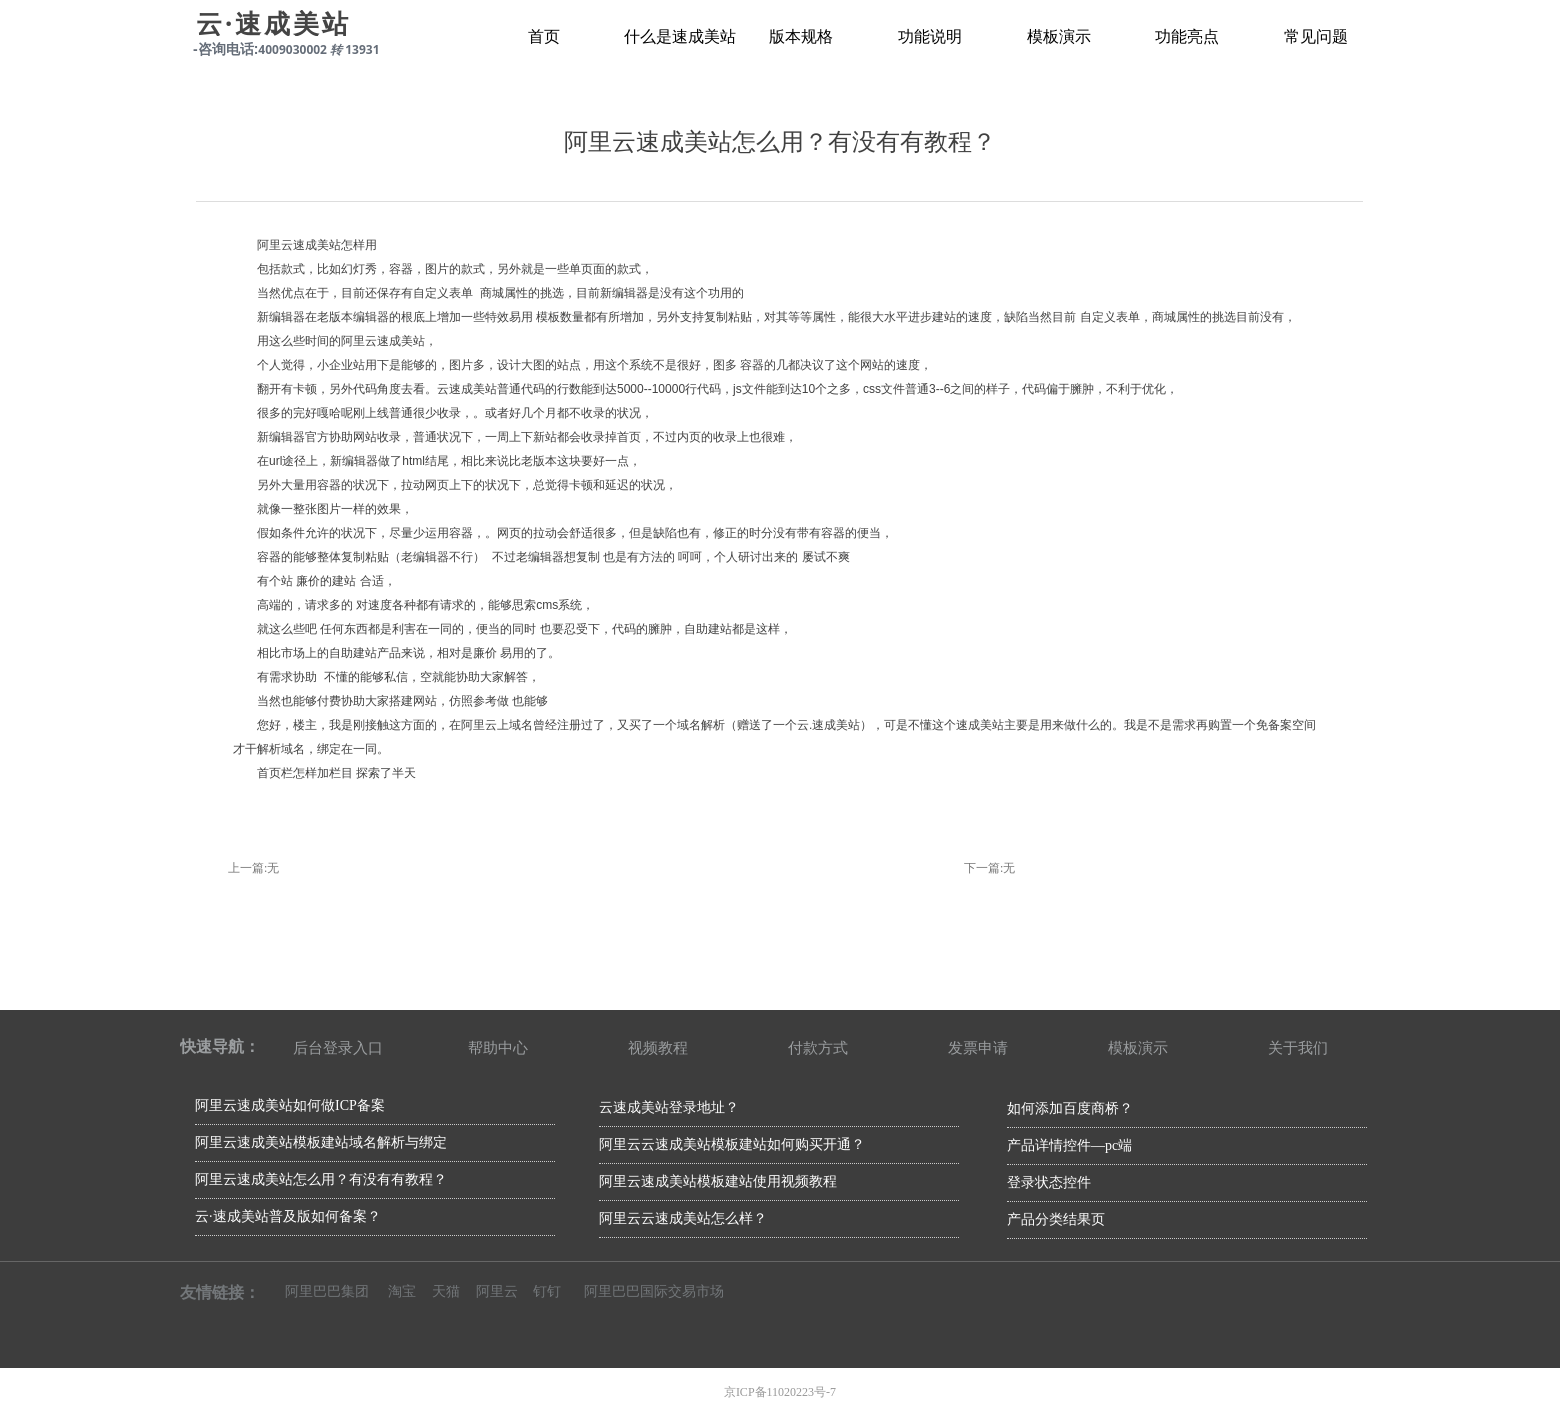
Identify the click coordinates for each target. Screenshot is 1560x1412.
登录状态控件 (1049, 1182)
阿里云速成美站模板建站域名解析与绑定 (321, 1142)
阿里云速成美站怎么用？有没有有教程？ (321, 1179)
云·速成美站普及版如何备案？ (288, 1216)
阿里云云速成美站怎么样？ (683, 1218)
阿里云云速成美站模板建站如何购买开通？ (732, 1144)
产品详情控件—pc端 (1069, 1145)
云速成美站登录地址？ (669, 1107)
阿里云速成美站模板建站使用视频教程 (718, 1181)
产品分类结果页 (1056, 1219)
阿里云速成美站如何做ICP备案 (290, 1105)
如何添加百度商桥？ (1070, 1108)
